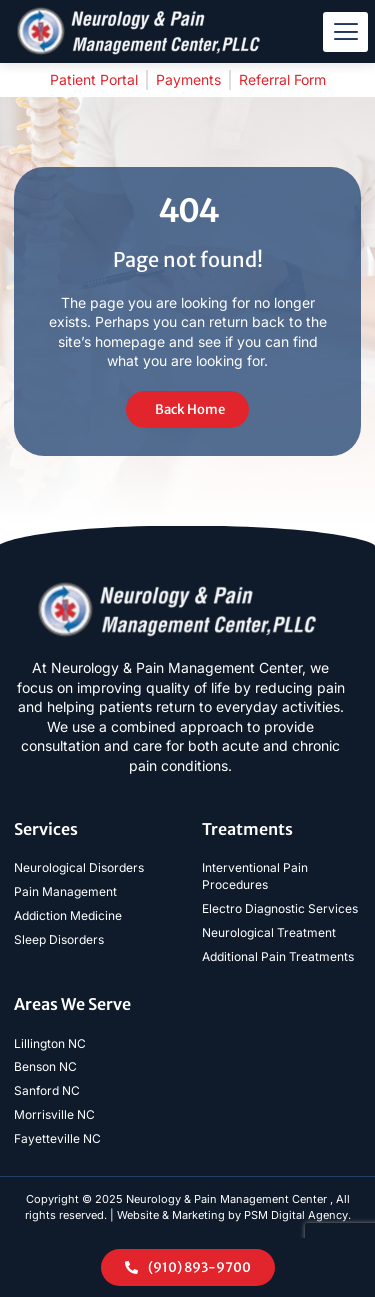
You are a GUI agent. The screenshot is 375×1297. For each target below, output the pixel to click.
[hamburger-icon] (345, 32)
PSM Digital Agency (296, 1215)
